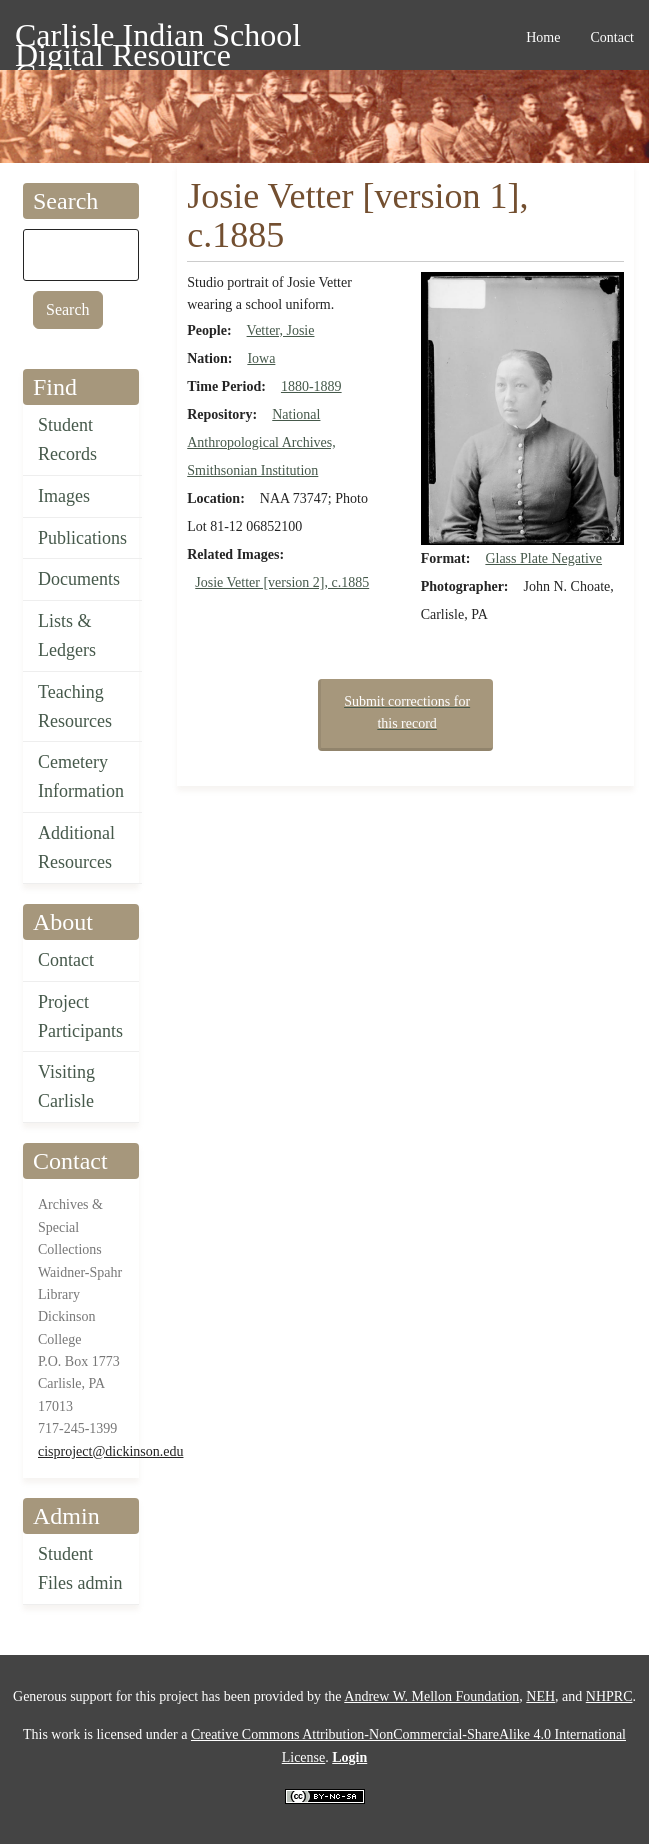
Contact (66, 960)
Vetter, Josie (281, 330)
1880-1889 (311, 386)
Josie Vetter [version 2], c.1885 (282, 582)
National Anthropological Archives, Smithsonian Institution (261, 442)
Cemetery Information (81, 776)
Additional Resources (76, 847)
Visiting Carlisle (66, 1086)
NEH (540, 1696)
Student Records (67, 439)
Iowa (261, 358)
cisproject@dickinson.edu (110, 1451)
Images (64, 496)
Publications (82, 538)
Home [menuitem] (543, 37)
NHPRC (609, 1696)
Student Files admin (80, 1568)
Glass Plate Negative (543, 558)
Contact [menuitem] (612, 37)
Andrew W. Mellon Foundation (431, 1696)
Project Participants (80, 1016)
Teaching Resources (75, 706)
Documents (79, 579)
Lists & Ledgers (67, 635)
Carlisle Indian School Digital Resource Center (158, 38)
